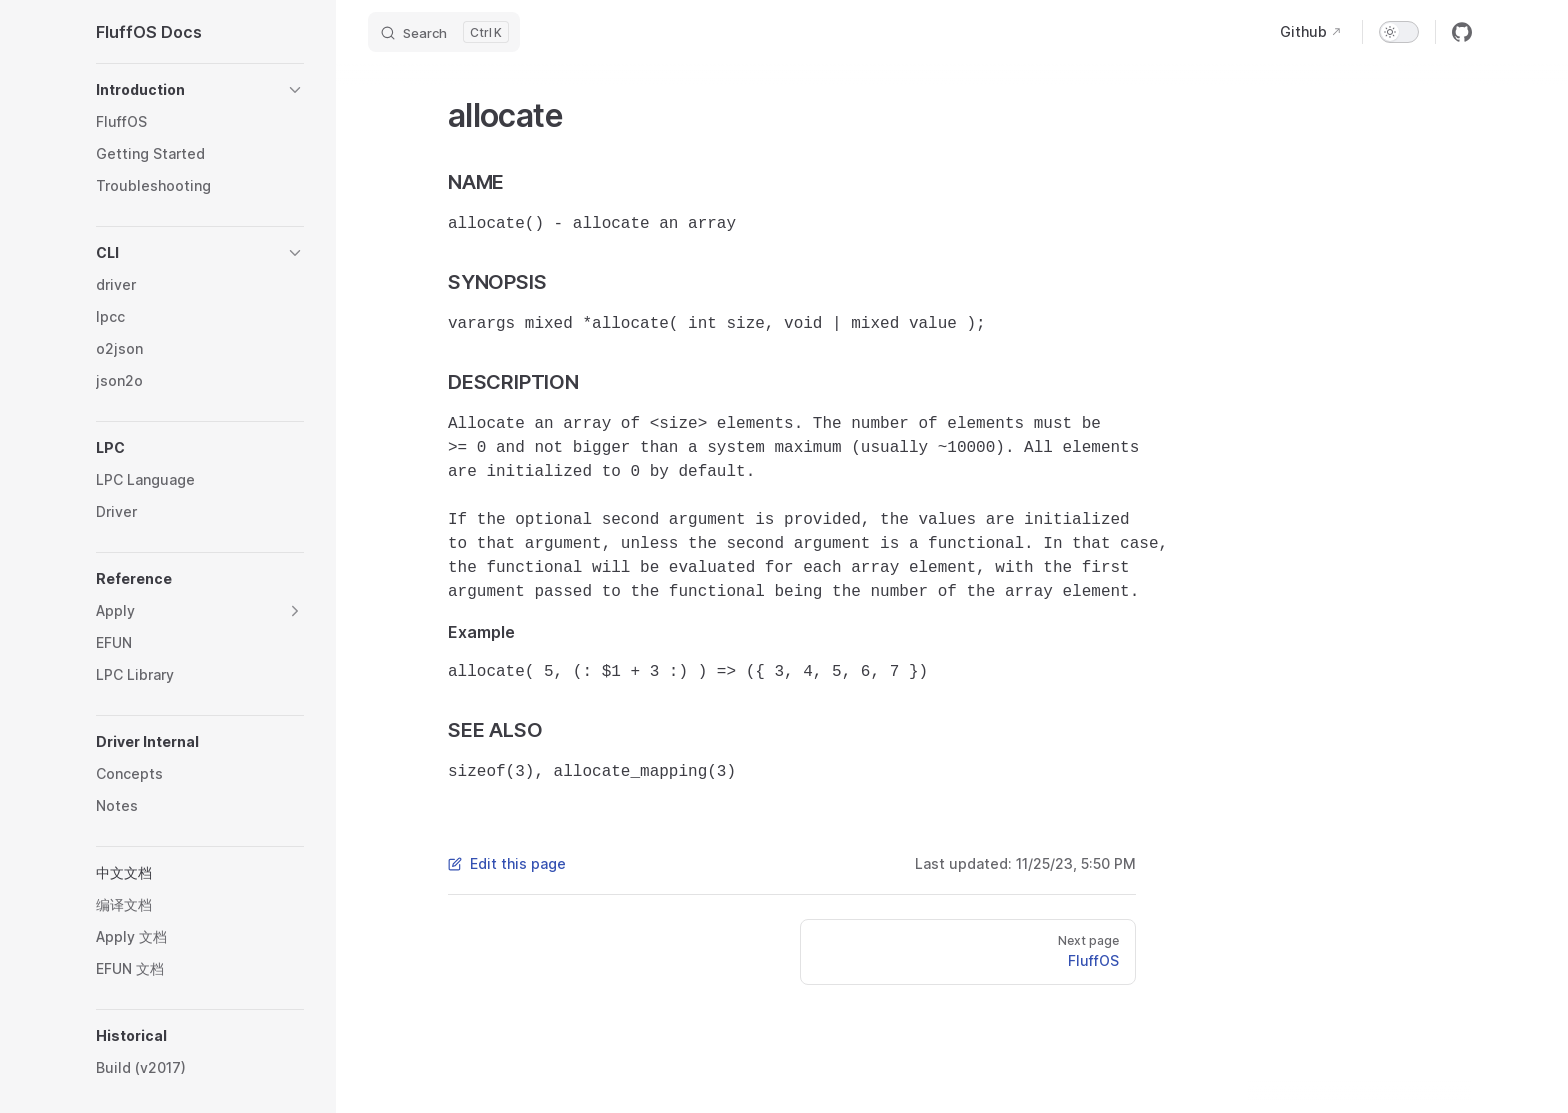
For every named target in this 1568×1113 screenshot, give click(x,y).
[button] (200, 90)
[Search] (444, 32)
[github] (1462, 32)
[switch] (1399, 32)
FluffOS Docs (149, 32)
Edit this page (507, 863)
